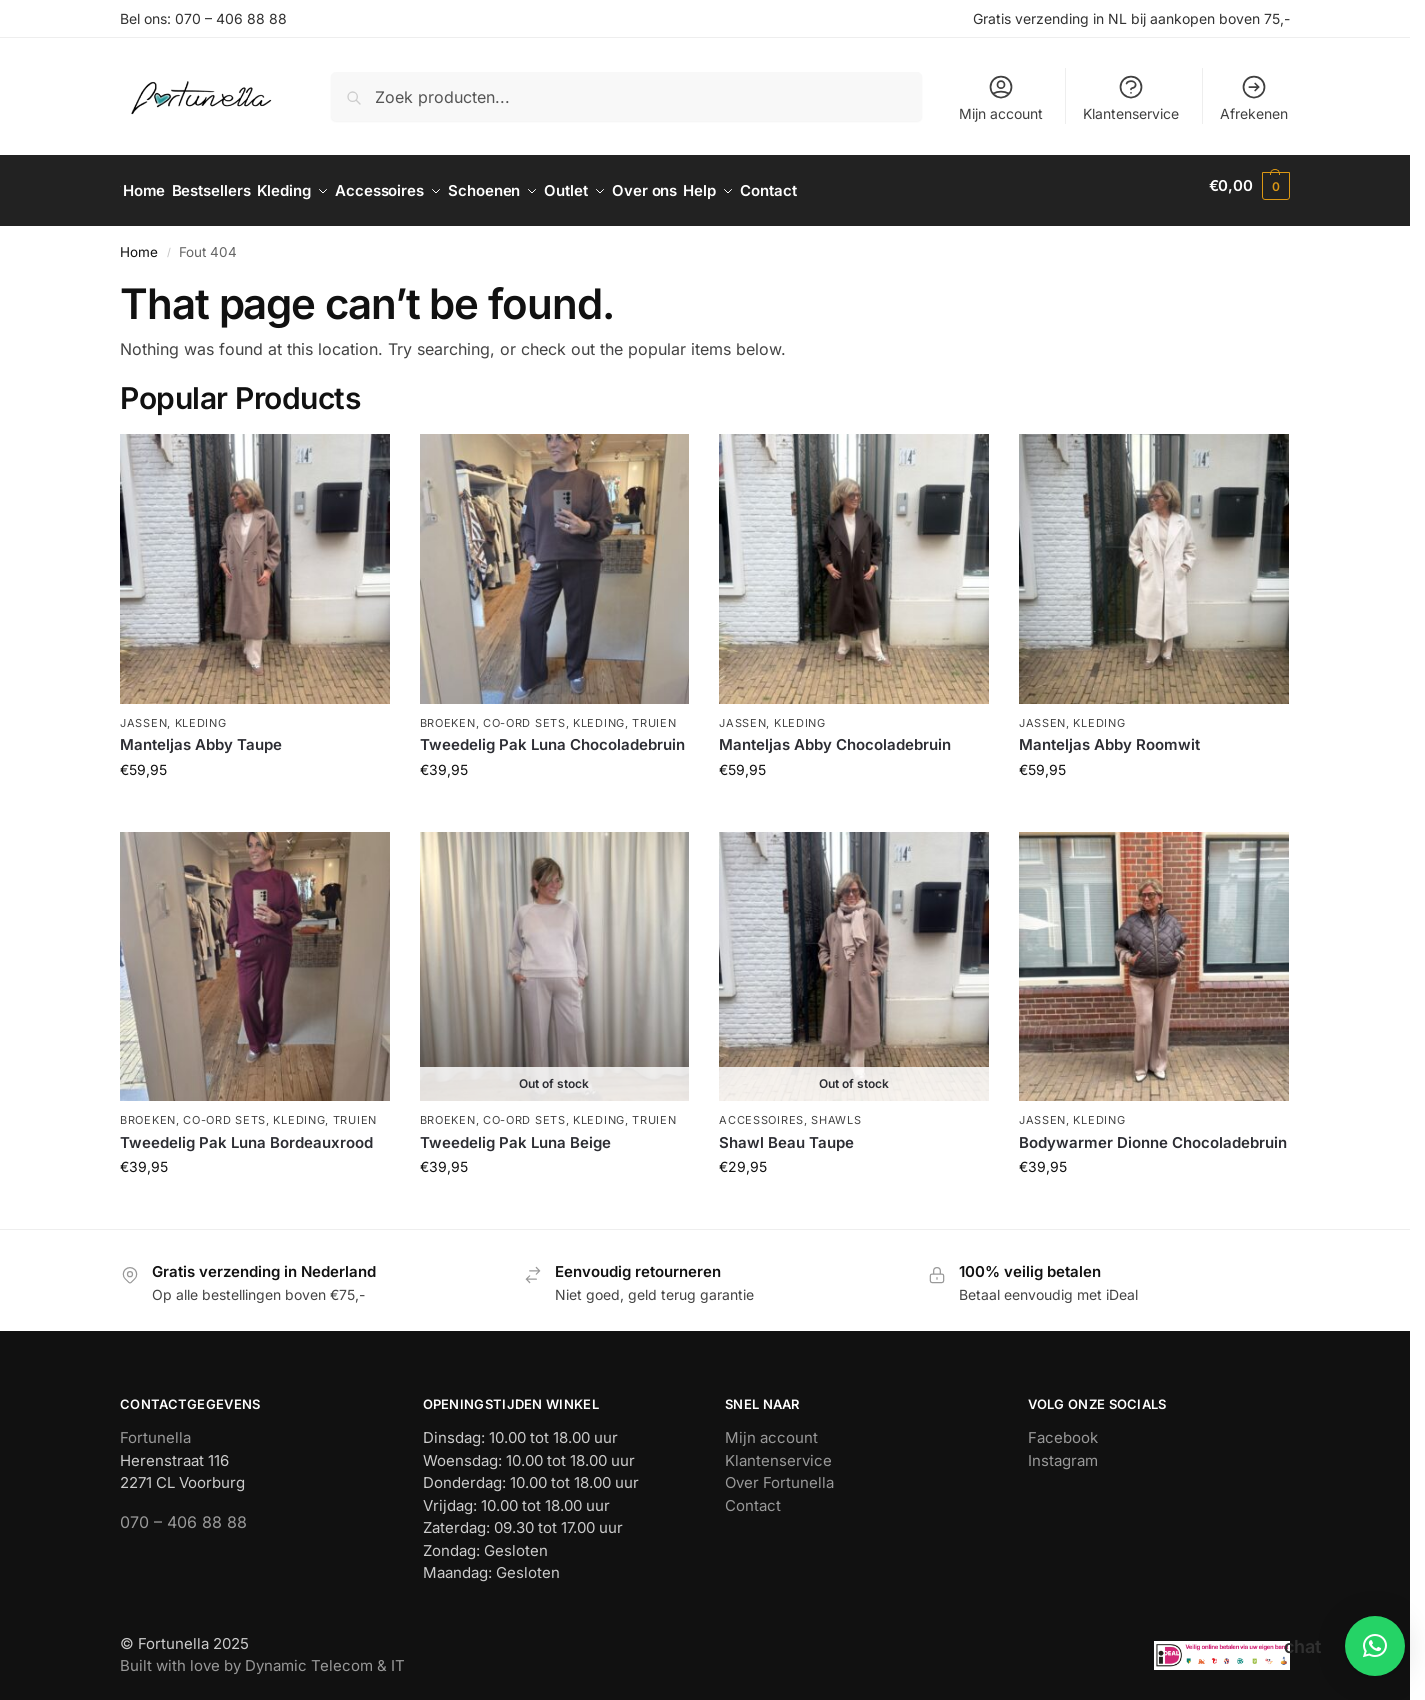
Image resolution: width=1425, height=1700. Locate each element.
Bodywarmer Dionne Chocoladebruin (1153, 1131)
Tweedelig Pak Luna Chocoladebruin (552, 734)
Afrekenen (1254, 97)
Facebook (1063, 1427)
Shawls (836, 1110)
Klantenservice (1131, 97)
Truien (654, 712)
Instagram (1063, 1450)
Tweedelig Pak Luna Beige (515, 1131)
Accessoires (761, 1110)
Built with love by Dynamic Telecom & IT (262, 1655)
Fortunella (155, 1427)
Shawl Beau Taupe (786, 1131)
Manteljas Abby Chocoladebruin (835, 734)
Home (139, 242)
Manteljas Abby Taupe (201, 734)
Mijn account (1001, 97)
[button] (1249, 186)
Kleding (201, 712)
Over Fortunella (779, 1472)
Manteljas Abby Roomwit (1109, 734)
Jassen (143, 712)
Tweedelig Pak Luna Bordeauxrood (246, 1131)
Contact (753, 1495)
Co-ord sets (524, 712)
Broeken (448, 712)
